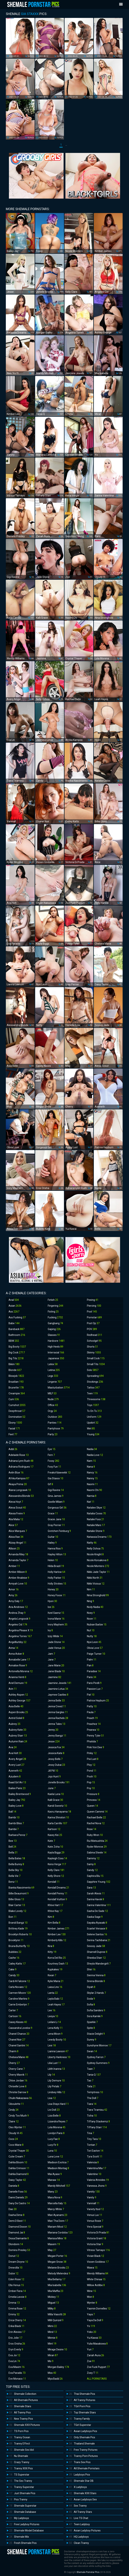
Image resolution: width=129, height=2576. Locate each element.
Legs (53, 1375)
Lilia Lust (54, 2063)
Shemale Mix (21, 2536)
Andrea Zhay (17, 1612)
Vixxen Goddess (98, 2261)
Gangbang (55, 1323)
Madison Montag (58, 2168)
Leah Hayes (56, 2004)
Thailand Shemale (84, 2443)
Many (53, 2191)
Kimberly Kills (57, 1940)
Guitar (53, 1536)
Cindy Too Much (19, 2115)
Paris (91, 1677)
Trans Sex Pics (82, 2462)
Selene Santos (97, 1934)
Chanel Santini (19, 2045)
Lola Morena (56, 2127)
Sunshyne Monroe (99, 2045)
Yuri (90, 2349)
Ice (51, 1607)
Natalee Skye (96, 1507)
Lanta (53, 1992)
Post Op (93, 1323)
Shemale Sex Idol (24, 2449)
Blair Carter (17, 1905)
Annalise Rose (18, 1665)
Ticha (92, 2115)
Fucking (55, 1317)
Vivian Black (95, 2255)
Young (93, 1434)
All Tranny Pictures (84, 2400)
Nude (53, 1399)
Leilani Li (54, 2022)
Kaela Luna (56, 1794)
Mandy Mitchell (59, 2185)
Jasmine (54, 1677)
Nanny (92, 1478)
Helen (53, 1560)
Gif (50, 1484)
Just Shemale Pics (24, 2493)
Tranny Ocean (22, 2437)
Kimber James (58, 1928)
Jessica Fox (56, 1747)
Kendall (54, 1881)
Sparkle (92, 2022)
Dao (13, 2209)
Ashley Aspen (18, 1694)
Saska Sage (95, 1916)
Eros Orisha (17, 2343)
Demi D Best (17, 2220)
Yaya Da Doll (95, 2320)
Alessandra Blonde (21, 1495)
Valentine (94, 2174)
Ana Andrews (18, 1607)
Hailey (52, 1542)
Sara (91, 1887)
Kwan (52, 1975)
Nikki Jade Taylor (98, 1571)
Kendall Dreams (58, 1887)
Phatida (92, 1741)
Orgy (52, 1410)
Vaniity (93, 2191)
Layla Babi (55, 1998)
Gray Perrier (56, 1525)
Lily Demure (56, 2080)
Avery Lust (16, 1764)
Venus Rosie (95, 2220)
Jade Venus (56, 1647)
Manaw (54, 2179)
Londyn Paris (56, 2133)
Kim (51, 1916)
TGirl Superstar (82, 2424)
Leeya (53, 2016)
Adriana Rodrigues (21, 1466)
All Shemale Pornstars (86, 2468)
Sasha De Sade (97, 1911)
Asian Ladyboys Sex (85, 2499)
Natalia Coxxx (96, 1513)
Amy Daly (16, 1601)
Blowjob (16, 1375)
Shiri (91, 1969)
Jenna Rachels (58, 1718)
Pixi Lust (92, 1759)
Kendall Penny (57, 1893)
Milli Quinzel (55, 2320)
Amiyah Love (18, 1583)
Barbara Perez (18, 1835)
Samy (91, 1864)
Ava (13, 1747)
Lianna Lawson (58, 2051)
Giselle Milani (56, 1501)
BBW (14, 1340)
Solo (92, 1370)
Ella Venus (16, 2285)
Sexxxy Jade (96, 1946)
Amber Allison (18, 1571)
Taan (91, 2068)
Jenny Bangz (57, 1735)
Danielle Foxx (18, 2191)
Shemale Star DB (83, 2480)
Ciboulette (16, 2103)
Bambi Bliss (16, 1823)
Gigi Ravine (56, 1490)
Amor (14, 1589)
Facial (14, 1428)
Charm (13, 2051)
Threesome (96, 1399)
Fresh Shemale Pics (25, 2542)
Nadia (92, 1449)
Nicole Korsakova (97, 1560)
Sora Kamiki (95, 2016)
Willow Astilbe (96, 2285)
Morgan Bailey (58, 2367)
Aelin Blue (16, 1472)
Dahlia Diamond (19, 2174)
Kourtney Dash (58, 1963)
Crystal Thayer (19, 2150)
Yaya (91, 2314)
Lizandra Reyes (57, 2121)
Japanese (56, 1358)
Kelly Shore (56, 1875)
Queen (92, 1805)
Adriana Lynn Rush (21, 1460)
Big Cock (17, 1352)
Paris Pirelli (94, 1683)
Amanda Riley (18, 1554)
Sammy (93, 1858)
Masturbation (59, 1387)
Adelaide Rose (19, 1455)
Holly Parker (56, 1577)
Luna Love (55, 2156)
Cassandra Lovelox (20, 2027)
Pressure (93, 1794)
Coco (13, 2139)
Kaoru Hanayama (59, 1811)
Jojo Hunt (54, 1776)
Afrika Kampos (19, 1478)
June (52, 1788)
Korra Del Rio (57, 1957)
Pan (90, 1665)
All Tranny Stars (83, 2511)
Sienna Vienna (96, 1975)
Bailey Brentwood (20, 1794)
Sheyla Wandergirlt (99, 1963)
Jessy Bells (55, 1759)
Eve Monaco (17, 2378)
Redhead (94, 1334)
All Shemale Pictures (26, 2400)
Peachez (94, 1723)
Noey (91, 1612)
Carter (13, 2010)
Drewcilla (15, 2267)
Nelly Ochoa (95, 1548)
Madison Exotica (58, 2162)
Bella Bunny (16, 1864)
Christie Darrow (18, 2092)
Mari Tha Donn (58, 2220)
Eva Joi (14, 2355)
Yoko (91, 2331)
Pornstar (94, 1317)
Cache (14, 1957)
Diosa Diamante (19, 2238)
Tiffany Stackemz (98, 2121)
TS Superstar (21, 2474)
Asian (15, 1305)
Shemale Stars (22, 2406)
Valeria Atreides (98, 2179)
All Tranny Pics (22, 2412)
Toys (93, 1405)
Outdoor (55, 1416)
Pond (91, 1770)
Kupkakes (55, 1969)
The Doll (92, 2098)
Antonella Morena (21, 1671)
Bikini (14, 1364)
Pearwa (93, 1729)
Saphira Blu (95, 1875)
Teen (92, 1393)
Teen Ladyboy (82, 2524)
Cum (14, 1399)
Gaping (54, 1329)
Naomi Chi (94, 1490)
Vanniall (93, 2203)
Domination (17, 1416)
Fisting (53, 1311)
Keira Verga (57, 1864)
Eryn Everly (16, 2349)
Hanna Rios (55, 1548)
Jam (51, 1653)
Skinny (94, 1352)
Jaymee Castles (58, 1694)
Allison (14, 1548)
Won (90, 2296)
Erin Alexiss (17, 2331)
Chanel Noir (17, 2039)
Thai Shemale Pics (84, 2393)
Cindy (13, 2109)
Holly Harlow (56, 1571)
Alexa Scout (17, 1507)
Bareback (16, 1329)
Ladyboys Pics (82, 2474)
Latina (54, 1370)
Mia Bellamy (56, 2279)
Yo (91, 2326)
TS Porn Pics (21, 2431)
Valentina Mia (96, 2168)
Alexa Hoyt (16, 1501)
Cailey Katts (17, 1963)
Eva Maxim (17, 2367)
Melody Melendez (59, 2273)
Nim (91, 1589)
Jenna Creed (57, 1706)
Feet (13, 1434)
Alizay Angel (17, 1542)
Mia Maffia (55, 2291)
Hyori (52, 1601)
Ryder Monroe (97, 1846)
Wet (91, 1428)
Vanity (91, 2197)
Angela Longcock (19, 1618)
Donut (14, 2255)
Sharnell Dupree (97, 1951)
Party (52, 1434)
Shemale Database (25, 2511)
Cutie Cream (17, 2156)
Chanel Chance (19, 2033)
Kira (51, 1946)
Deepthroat (17, 1410)
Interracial (56, 1352)
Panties (54, 1422)
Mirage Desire (57, 2349)
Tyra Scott (94, 2156)
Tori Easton (95, 2150)
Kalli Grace (55, 1799)
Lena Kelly (55, 2027)
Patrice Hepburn (98, 1700)
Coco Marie (16, 2144)
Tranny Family (82, 2418)
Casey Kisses (18, 2022)
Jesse (54, 1741)
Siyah (91, 1987)
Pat (90, 1694)
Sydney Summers (98, 2063)
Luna (52, 2150)
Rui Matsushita (97, 1840)
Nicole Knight (95, 1554)
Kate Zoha (55, 1846)
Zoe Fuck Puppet (98, 2367)
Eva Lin (14, 2361)
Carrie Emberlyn (19, 2004)
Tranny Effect (22, 2443)
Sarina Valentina (99, 1905)
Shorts (92, 1346)
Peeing (92, 1299)
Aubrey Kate (17, 1729)
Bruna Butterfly (19, 1946)
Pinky (92, 1753)
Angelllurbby (17, 1642)
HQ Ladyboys (81, 2536)
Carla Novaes (18, 1987)
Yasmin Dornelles (98, 2308)
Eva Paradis (17, 2372)
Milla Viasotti (57, 2314)
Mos (52, 2372)
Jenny (53, 1729)
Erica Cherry (17, 2320)
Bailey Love (16, 1805)
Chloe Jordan (18, 2080)
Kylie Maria (56, 1981)
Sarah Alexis (96, 1893)
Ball (12, 1811)
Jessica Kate (56, 1753)
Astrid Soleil (16, 1718)
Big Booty (17, 1346)
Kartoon (54, 1829)
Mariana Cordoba (60, 2232)
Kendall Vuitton (57, 1899)
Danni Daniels (18, 2197)
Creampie (17, 1393)
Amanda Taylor (18, 1560)
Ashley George (19, 1700)
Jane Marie (56, 1665)
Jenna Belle (56, 1700)
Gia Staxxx (55, 1478)
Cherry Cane (17, 2068)
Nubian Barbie (96, 1624)
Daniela (14, 2185)
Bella (13, 1852)
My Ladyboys (21, 2518)
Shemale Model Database (29, 2530)
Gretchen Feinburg (59, 1531)
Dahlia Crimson (19, 2168)
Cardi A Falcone (19, 1981)
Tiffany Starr (97, 2127)
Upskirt (92, 1422)
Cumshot (17, 1405)
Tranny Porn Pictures (86, 2456)
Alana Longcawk (20, 1490)
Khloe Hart (55, 1905)
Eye (51, 1449)
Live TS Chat (81, 2518)
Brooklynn (16, 1940)
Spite (91, 2027)
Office (53, 1405)
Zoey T (92, 2372)
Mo (50, 2361)
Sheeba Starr (96, 1957)
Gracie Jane (56, 1519)
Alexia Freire (17, 1513)
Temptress (95, 2092)
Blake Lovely (17, 1911)
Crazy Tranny (21, 2462)
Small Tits (96, 1364)
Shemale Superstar (25, 2505)
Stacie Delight (96, 2033)
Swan (92, 2051)
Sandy (92, 1870)
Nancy (92, 1472)
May (52, 2250)
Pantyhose (56, 1428)
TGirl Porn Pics (82, 2406)
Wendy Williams (97, 2273)
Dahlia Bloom (18, 2162)
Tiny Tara (94, 2139)
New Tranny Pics (23, 2418)
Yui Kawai (94, 2337)
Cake (12, 1969)
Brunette (16, 1387)
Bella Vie (14, 1875)
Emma (14, 2302)
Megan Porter (57, 2255)
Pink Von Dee (95, 1747)
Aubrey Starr (18, 1735)
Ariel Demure (18, 1683)
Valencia (93, 2162)
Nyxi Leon (94, 1642)
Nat (90, 1501)
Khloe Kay (55, 1911)
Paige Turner (96, 1653)
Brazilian (16, 1381)
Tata (91, 2086)
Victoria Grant (96, 2238)
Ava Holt (15, 1753)
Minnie (52, 2337)
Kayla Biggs (56, 1852)
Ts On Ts (94, 1410)
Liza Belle (54, 2115)
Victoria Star (95, 2244)
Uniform (94, 1416)
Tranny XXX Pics (23, 2468)
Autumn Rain (18, 1741)
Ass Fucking (17, 1317)
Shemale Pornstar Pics (88, 2572)
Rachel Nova (96, 1823)
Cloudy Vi (16, 2133)
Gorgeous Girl (57, 1507)
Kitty (52, 1951)
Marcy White (56, 2209)
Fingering (55, 1305)
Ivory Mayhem (57, 1624)
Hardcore (56, 1340)
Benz (13, 1881)
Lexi (52, 2045)
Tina (90, 2133)
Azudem (15, 1776)
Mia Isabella (57, 2285)
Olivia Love (95, 1647)
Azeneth (15, 1770)
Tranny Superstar (24, 2487)
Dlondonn (16, 2244)
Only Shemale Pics (84, 2437)
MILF (52, 1393)
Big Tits (16, 1358)
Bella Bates (17, 1858)
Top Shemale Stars (85, 2412)
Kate (51, 1840)
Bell (12, 1846)
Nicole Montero (98, 1566)
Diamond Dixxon (20, 2226)
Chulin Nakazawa (20, 2098)
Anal (14, 1299)
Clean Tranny (81, 2542)
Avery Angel (17, 1759)
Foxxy (53, 1460)
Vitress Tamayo (98, 2250)
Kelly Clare (56, 1870)
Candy (14, 1975)
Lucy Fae (54, 2139)
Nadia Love (95, 1455)
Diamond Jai (17, 2232)
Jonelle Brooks (59, 1782)
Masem (54, 2244)
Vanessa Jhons (97, 2185)
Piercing (94, 1305)
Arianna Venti (17, 1677)
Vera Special (95, 2226)
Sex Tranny (80, 2505)
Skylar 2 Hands (96, 1992)
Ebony (15, 1422)
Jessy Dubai (56, 1764)
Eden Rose (16, 2279)
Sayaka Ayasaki (97, 1922)
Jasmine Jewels (59, 1683)
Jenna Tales (56, 1723)
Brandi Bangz (18, 1922)
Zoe (91, 2361)
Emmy (14, 2314)
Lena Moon (55, 2033)
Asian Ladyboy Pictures (87, 2530)
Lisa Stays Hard (58, 2103)
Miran (53, 2355)
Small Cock (96, 1358)
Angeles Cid (18, 1624)
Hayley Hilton (57, 1554)
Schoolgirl (94, 1340)
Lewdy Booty (57, 2039)
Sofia (91, 2004)
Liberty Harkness (59, 2057)
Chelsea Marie (18, 2057)
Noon (91, 1618)
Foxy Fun (54, 1466)
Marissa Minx (57, 2238)
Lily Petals (54, 2086)
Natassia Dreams (99, 1536)
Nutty (92, 1636)
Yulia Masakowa (97, 2343)
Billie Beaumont (19, 1893)
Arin (13, 1688)
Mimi (52, 2326)
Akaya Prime (18, 1484)
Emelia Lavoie (17, 2296)
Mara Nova (55, 2197)
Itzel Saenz (56, 1612)
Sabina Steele (96, 1852)
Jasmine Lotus (58, 1688)
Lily (51, 2074)
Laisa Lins (55, 1987)
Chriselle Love (17, 2086)
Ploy (91, 1764)
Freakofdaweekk (59, 1472)
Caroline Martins (19, 1998)
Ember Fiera (17, 2291)
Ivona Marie (56, 1618)
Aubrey (14, 1723)
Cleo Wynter (17, 2127)
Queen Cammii (97, 1811)
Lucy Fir (53, 2144)
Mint (52, 2343)
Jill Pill (53, 1770)
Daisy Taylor (17, 2179)
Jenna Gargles (58, 1712)
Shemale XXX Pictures (27, 2424)
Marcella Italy (57, 2203)
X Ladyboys (80, 2487)
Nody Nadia (95, 1607)
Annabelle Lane (19, 1659)
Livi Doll (54, 2109)
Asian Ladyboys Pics (85, 2431)
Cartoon (15, 2016)
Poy (91, 1788)
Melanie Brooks (58, 2267)
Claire (14, 2121)
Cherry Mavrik (18, 2074)
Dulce (13, 2273)
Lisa (52, 2098)
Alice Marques (18, 1531)
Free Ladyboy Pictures (26, 2524)
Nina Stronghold (98, 1595)
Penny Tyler (95, 1735)
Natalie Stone (95, 1531)
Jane (52, 1659)
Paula (91, 1712)
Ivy (50, 1630)
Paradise (94, 1671)
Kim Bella (54, 1922)
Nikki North (95, 1577)
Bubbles (15, 1951)
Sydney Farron (96, 2057)
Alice (13, 1525)
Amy (13, 1595)
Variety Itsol (95, 2209)
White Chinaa (96, 2279)
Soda (91, 1998)
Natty (92, 1542)
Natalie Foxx (95, 1519)
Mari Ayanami (57, 2215)
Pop (91, 1782)
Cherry (14, 2063)
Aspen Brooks (18, 1712)
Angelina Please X (21, 1630)
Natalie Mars (96, 1525)
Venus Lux (94, 2215)
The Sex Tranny (23, 2480)
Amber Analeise (19, 1577)
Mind (52, 2331)
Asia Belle (16, 1706)
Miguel (53, 2302)
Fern (51, 1455)
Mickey (53, 2296)
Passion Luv (95, 1688)
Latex (53, 1364)
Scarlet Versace (97, 1928)
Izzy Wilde (55, 1636)
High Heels (55, 1346)
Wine (91, 2291)
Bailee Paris (17, 1788)
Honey (53, 1589)
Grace (53, 1513)
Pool (92, 1311)
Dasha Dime (16, 2215)
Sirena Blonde (96, 1981)
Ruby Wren (95, 1835)
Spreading (95, 1375)
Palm (91, 1659)
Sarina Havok (95, 1899)
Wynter (92, 2302)
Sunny (91, 2039)
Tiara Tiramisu (97, 2109)
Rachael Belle (96, 1817)
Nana (91, 1466)
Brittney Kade (18, 1928)
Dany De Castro (19, 2203)
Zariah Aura (95, 2355)
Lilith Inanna (56, 2068)
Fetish (53, 1299)
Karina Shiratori (58, 1817)
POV (92, 1329)
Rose (91, 1829)
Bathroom (17, 1334)
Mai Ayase (55, 2174)
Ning (90, 1601)
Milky (52, 2308)
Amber (14, 1566)
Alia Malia (16, 1519)
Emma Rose (17, 2308)
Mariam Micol (57, 2226)
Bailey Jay (17, 1799)
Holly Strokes (57, 1583)
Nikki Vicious (95, 1583)
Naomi (92, 1484)
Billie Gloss (16, 1899)
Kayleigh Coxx (57, 1858)
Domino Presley (19, 2250)
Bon (13, 1916)
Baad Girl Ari (17, 1782)
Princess (93, 1799)
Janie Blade (56, 1671)
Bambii (14, 1829)
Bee (13, 1840)
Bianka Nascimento (21, 1887)
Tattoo (93, 1387)
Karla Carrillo (57, 1823)
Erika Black (16, 2326)
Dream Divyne (18, 2261)
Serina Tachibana (98, 1940)
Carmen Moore (20, 1992)
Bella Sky (15, 1870)
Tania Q (94, 2074)
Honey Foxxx (57, 1595)
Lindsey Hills (56, 2092)
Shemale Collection (25, 2393)
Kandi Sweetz (57, 1805)
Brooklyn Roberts (20, 1934)
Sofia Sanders (96, 2010)
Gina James (55, 1495)
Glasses (54, 1334)
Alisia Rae (16, 1536)
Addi (13, 1449)
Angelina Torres (20, 1636)
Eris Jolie (15, 2337)
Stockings (95, 1381)
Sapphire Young (98, 1881)
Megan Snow (57, 2261)
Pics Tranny (20, 2499)
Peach (92, 1718)
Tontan (92, 2144)
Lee (51, 2010)
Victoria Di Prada (98, 2232)
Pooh (91, 1776)
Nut (90, 1630)
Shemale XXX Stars (85, 2493)
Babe (14, 1323)
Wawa (92, 2267)
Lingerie (55, 1381)
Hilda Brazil (56, 1566)
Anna (13, 1647)
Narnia (91, 1495)
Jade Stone (56, 1642)
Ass (14, 1311)
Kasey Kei (55, 1835)
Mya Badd (55, 2378)
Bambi (14, 1817)
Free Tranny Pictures (85, 2449)
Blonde (15, 1370)
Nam (91, 1460)
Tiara (91, 2103)
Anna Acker (16, 1653)
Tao (90, 2080)
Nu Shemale (21, 2456)
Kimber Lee (57, 1934)
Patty (92, 1706)
